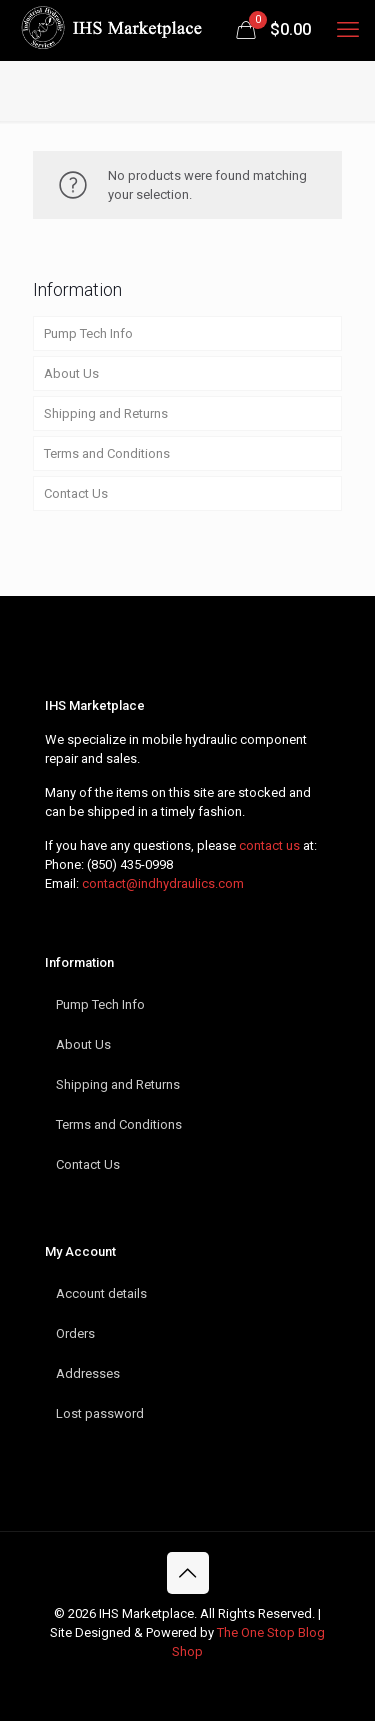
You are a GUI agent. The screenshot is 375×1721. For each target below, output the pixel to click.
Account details (101, 1293)
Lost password (100, 1413)
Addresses (88, 1373)
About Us (71, 373)
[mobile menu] (348, 30)
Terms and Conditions (107, 453)
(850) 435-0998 (130, 864)
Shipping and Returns (106, 413)
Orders (75, 1333)
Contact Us (76, 493)
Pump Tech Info (88, 333)
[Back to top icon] (188, 1573)
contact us (269, 845)
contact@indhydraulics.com (163, 883)
